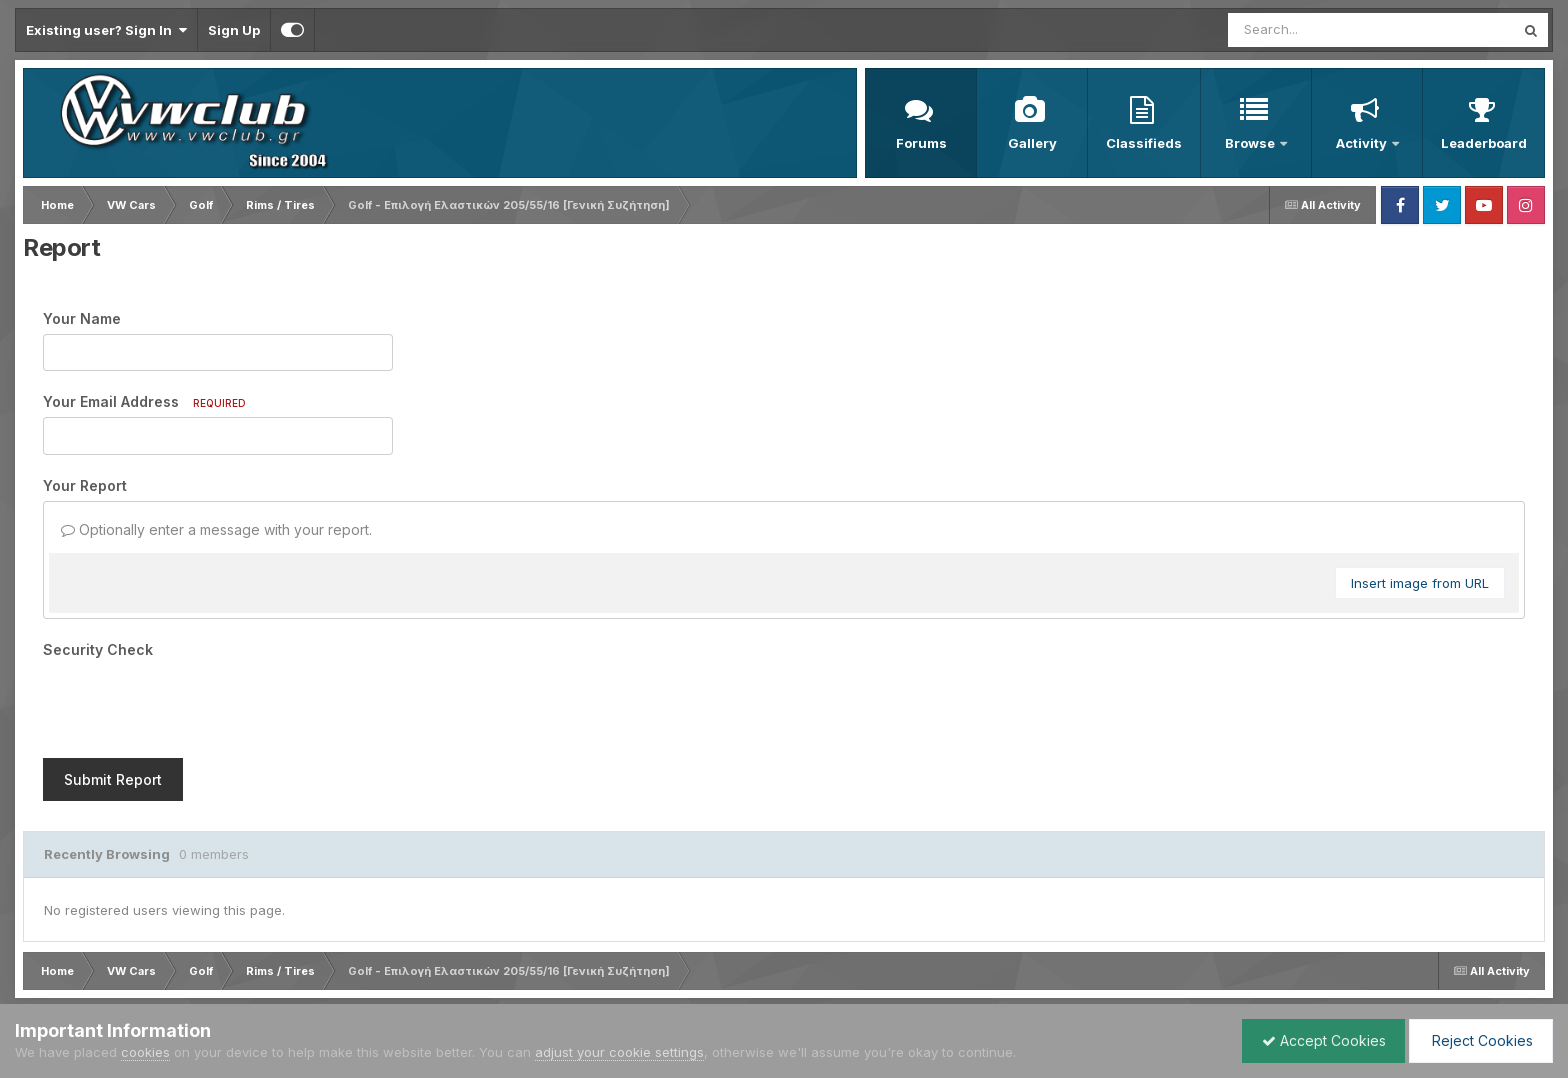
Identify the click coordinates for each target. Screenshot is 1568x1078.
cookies (145, 1052)
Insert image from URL (1420, 583)
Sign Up (234, 30)
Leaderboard (1484, 143)
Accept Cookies (1319, 1040)
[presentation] (195, 704)
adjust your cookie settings (619, 1052)
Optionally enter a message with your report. (216, 529)
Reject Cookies (1479, 1040)
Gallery (1032, 143)
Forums (921, 143)
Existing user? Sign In (106, 30)
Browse (1251, 143)
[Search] (1316, 30)
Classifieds (1144, 143)
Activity (1363, 143)
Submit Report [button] (113, 779)
